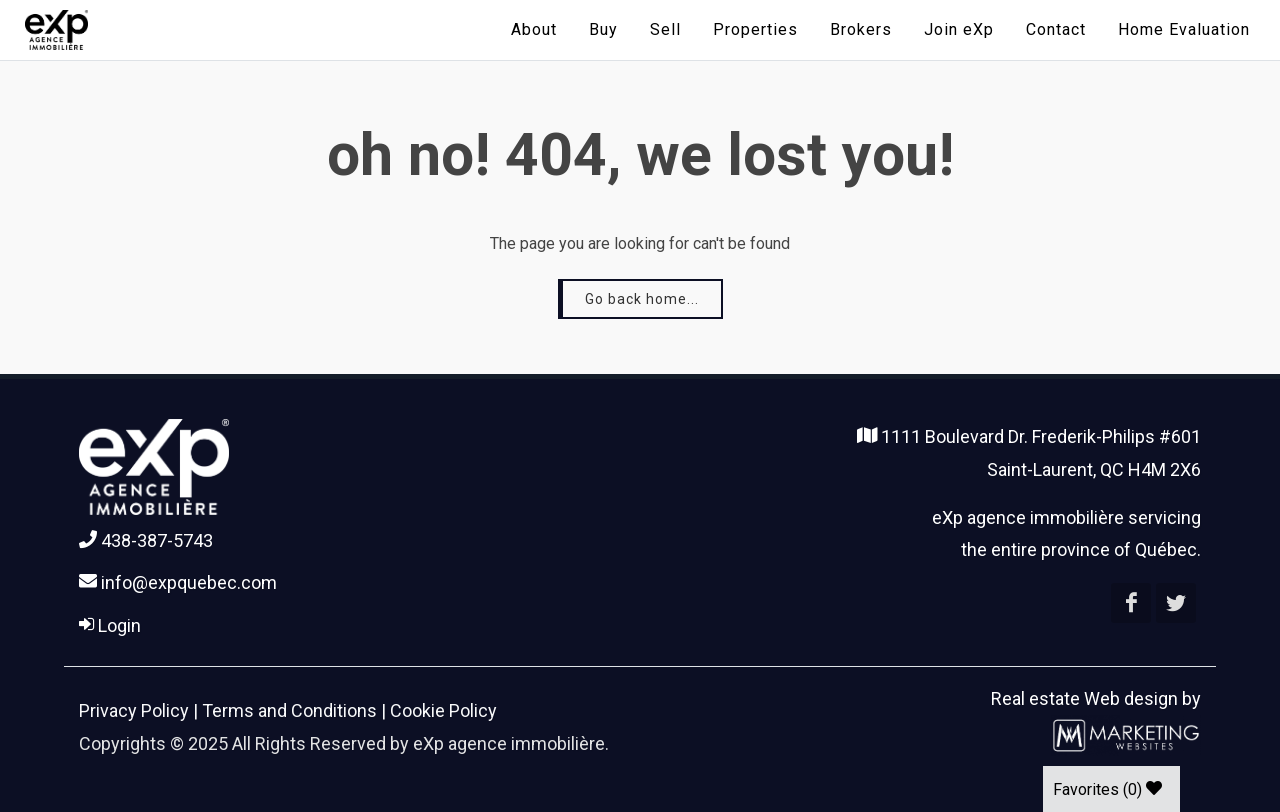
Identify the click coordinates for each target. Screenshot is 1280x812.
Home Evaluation (1184, 29)
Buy (603, 29)
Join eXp (959, 29)
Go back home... (642, 299)
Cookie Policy (443, 710)
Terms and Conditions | (296, 710)
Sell (665, 29)
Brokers (861, 29)
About (534, 29)
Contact (1056, 29)
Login (110, 625)
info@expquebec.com (178, 582)
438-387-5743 (146, 540)
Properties (755, 29)
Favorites (1107, 789)
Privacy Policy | (140, 710)
